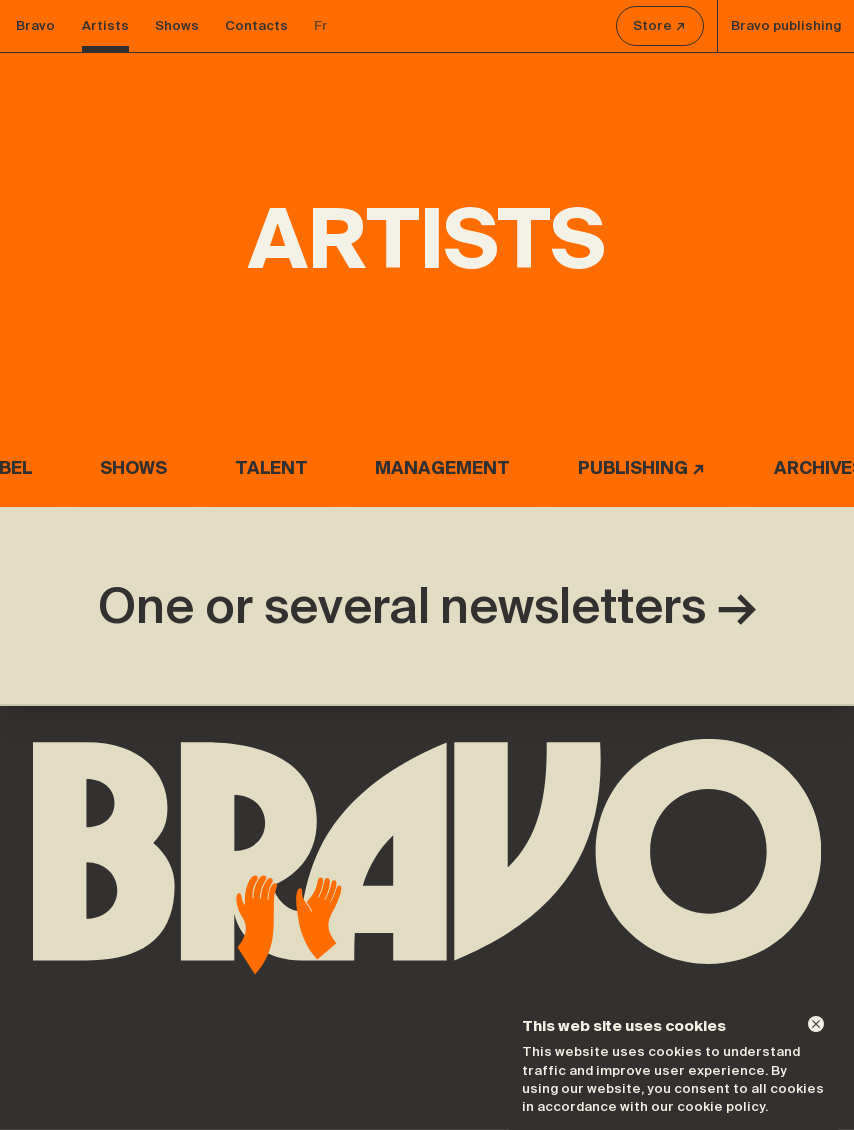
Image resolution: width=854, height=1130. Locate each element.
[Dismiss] (816, 1024)
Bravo (35, 25)
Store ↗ (659, 25)
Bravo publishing (786, 25)
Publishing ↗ (642, 468)
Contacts (256, 25)
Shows (177, 25)
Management (442, 468)
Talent (271, 468)
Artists (105, 25)
